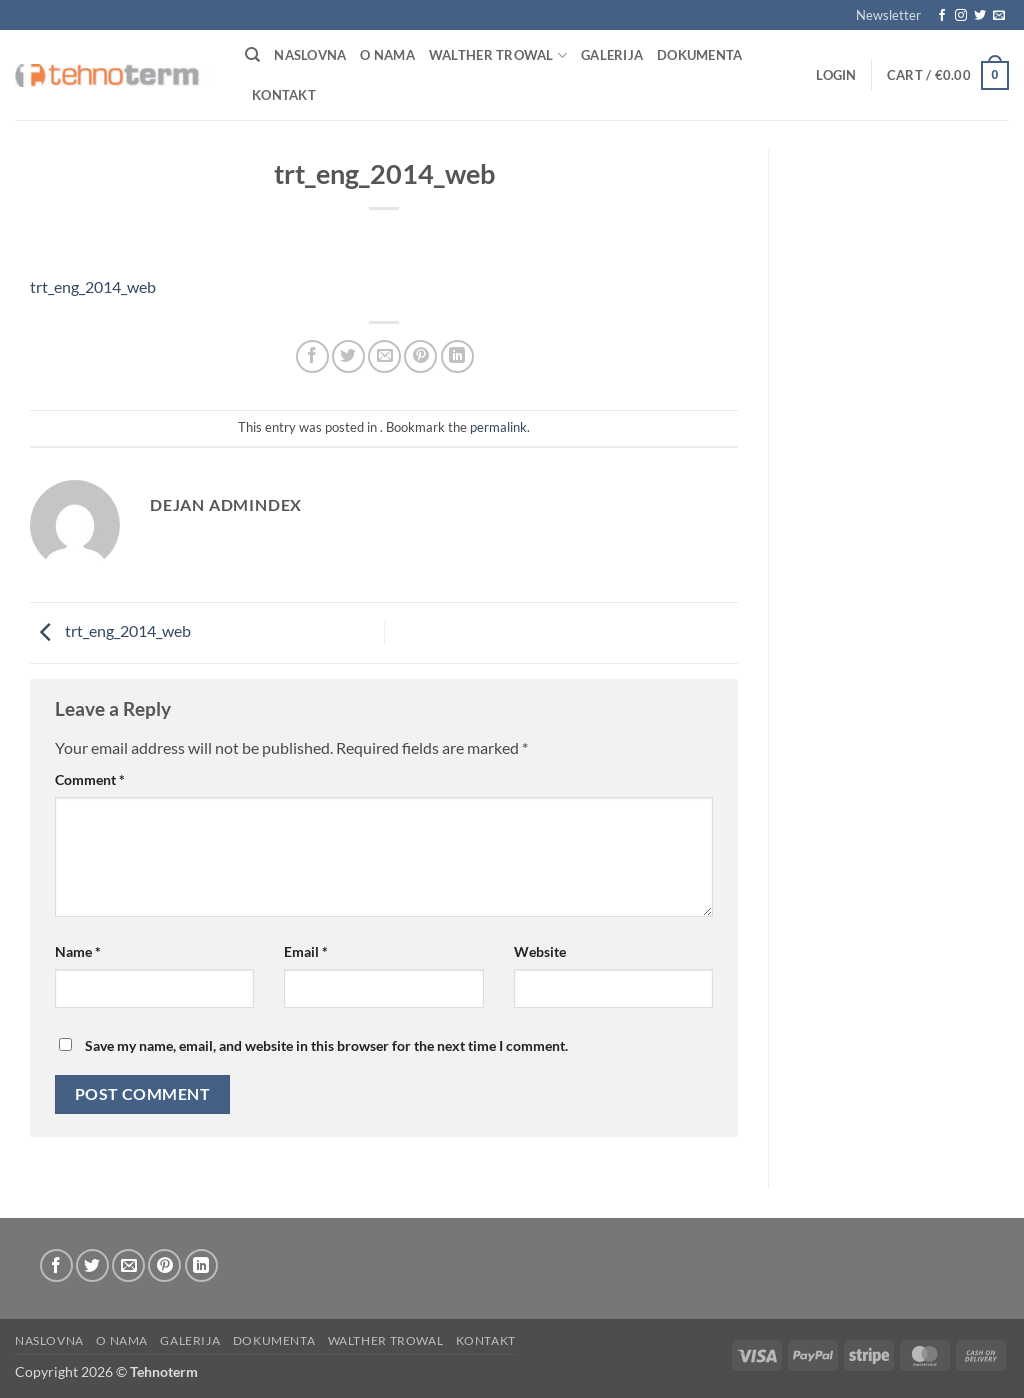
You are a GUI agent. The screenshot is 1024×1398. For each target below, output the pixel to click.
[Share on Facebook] (312, 356)
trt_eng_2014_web (93, 286)
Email (306, 951)
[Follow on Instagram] (961, 16)
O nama (387, 55)
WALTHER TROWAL (498, 55)
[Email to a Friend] (384, 356)
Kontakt (284, 95)
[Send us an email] (999, 16)
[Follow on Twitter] (980, 16)
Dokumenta (699, 55)
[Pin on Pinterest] (420, 356)
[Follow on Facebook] (942, 16)
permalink (498, 427)
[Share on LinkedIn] (457, 356)
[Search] (252, 55)
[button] (888, 15)
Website (540, 951)
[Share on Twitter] (348, 356)
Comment (90, 779)
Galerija (612, 55)
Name (78, 951)
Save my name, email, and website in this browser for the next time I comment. (326, 1045)
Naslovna (310, 55)
